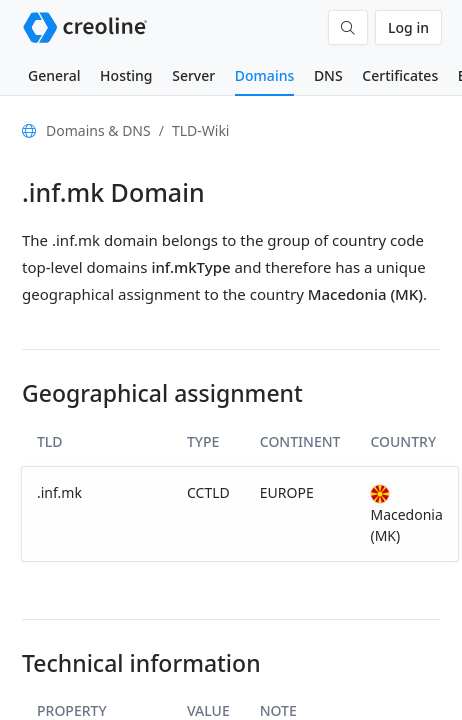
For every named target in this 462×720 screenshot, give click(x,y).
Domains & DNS (98, 130)
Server (193, 75)
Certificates (400, 75)
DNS (328, 75)
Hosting (126, 75)
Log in (408, 27)
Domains (264, 75)
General (54, 75)
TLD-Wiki (201, 130)
